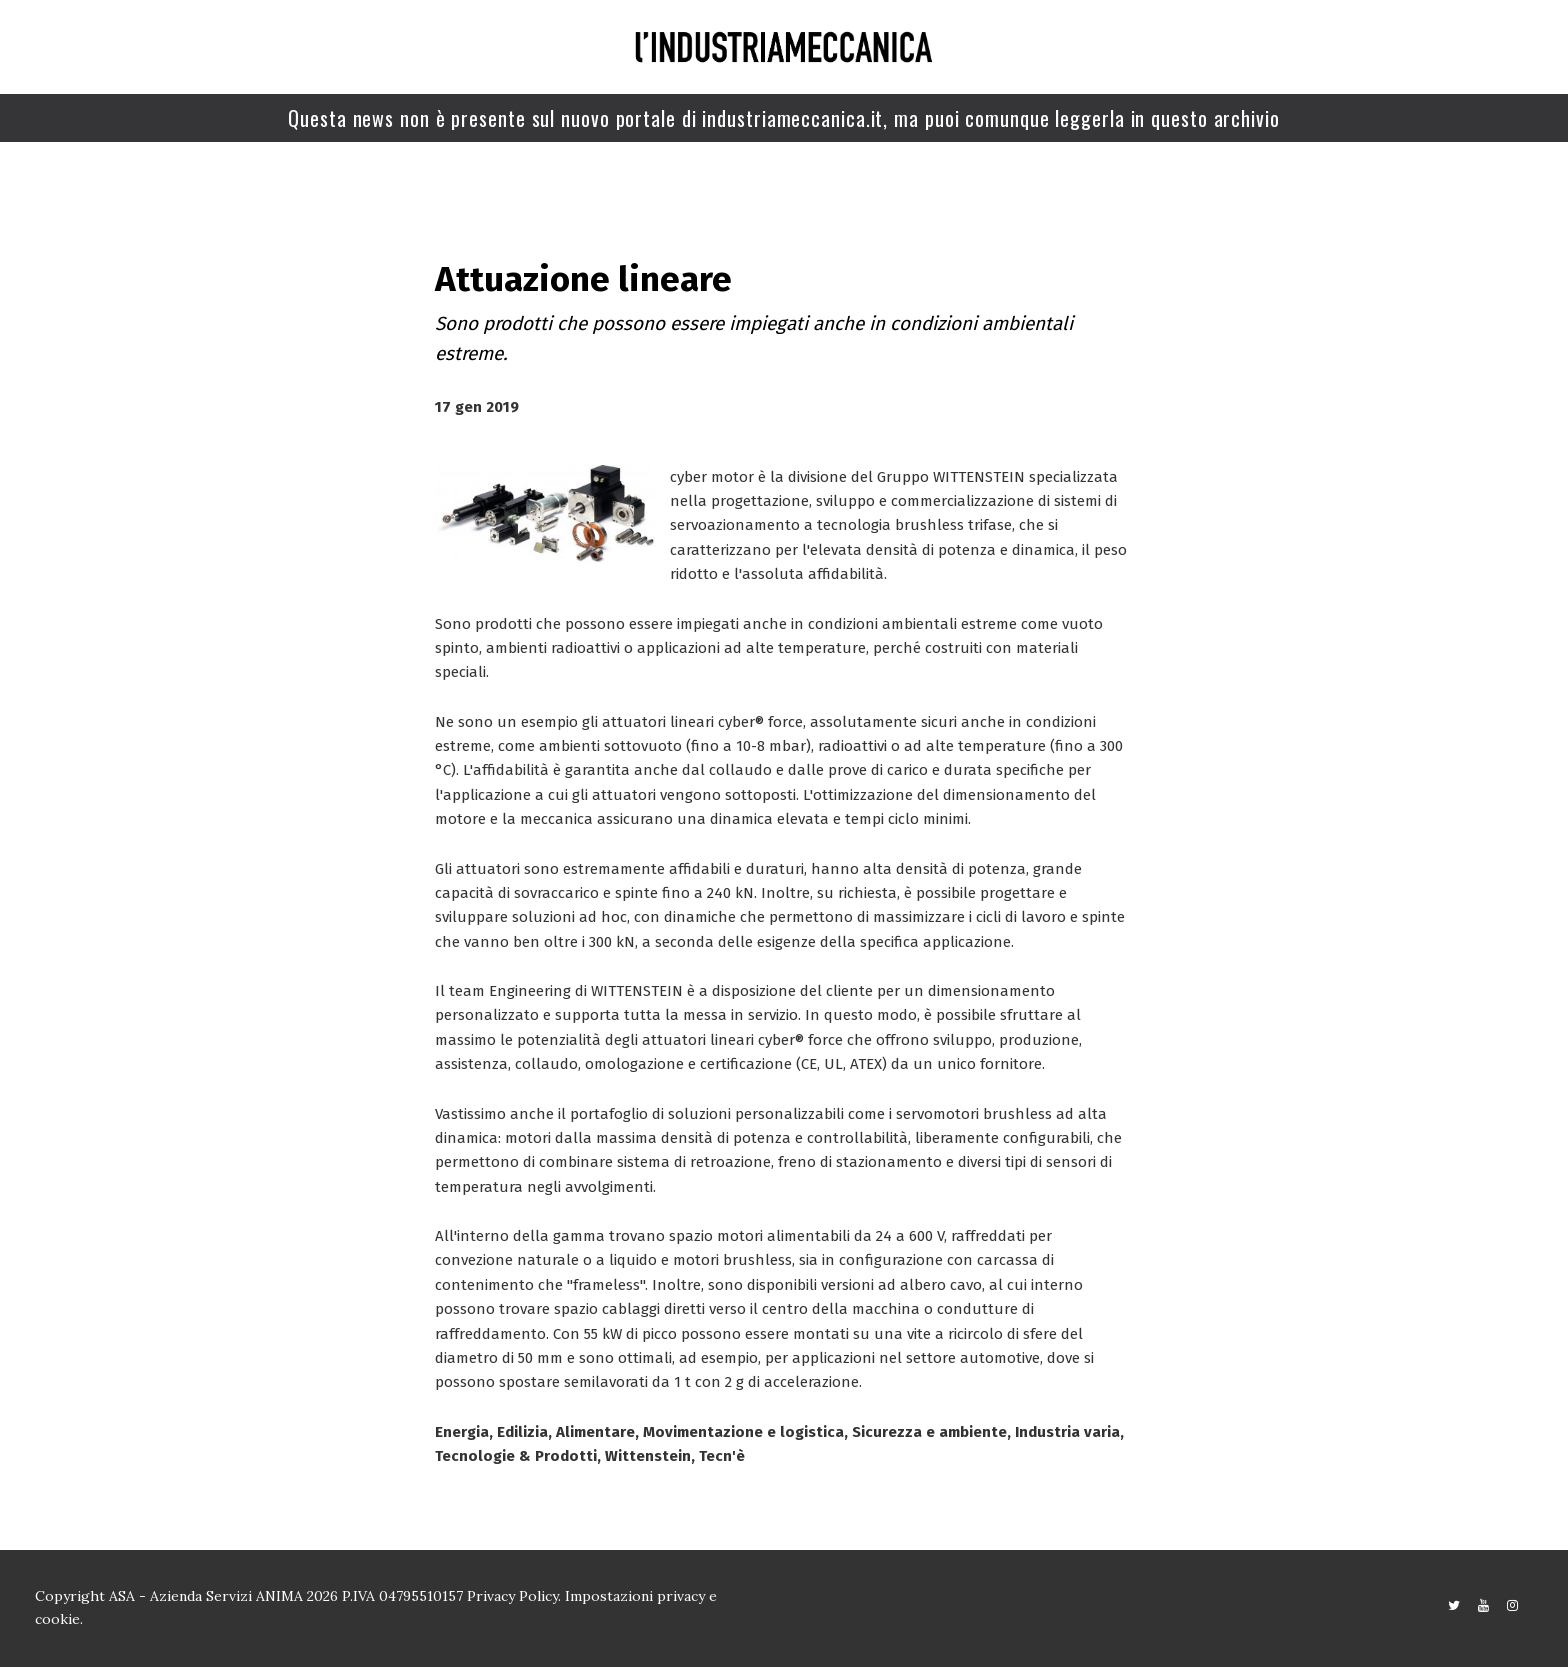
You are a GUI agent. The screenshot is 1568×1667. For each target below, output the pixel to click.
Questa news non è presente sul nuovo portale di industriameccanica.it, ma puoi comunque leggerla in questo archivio (784, 118)
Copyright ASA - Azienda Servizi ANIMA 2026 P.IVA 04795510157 (251, 1596)
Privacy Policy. (514, 1596)
